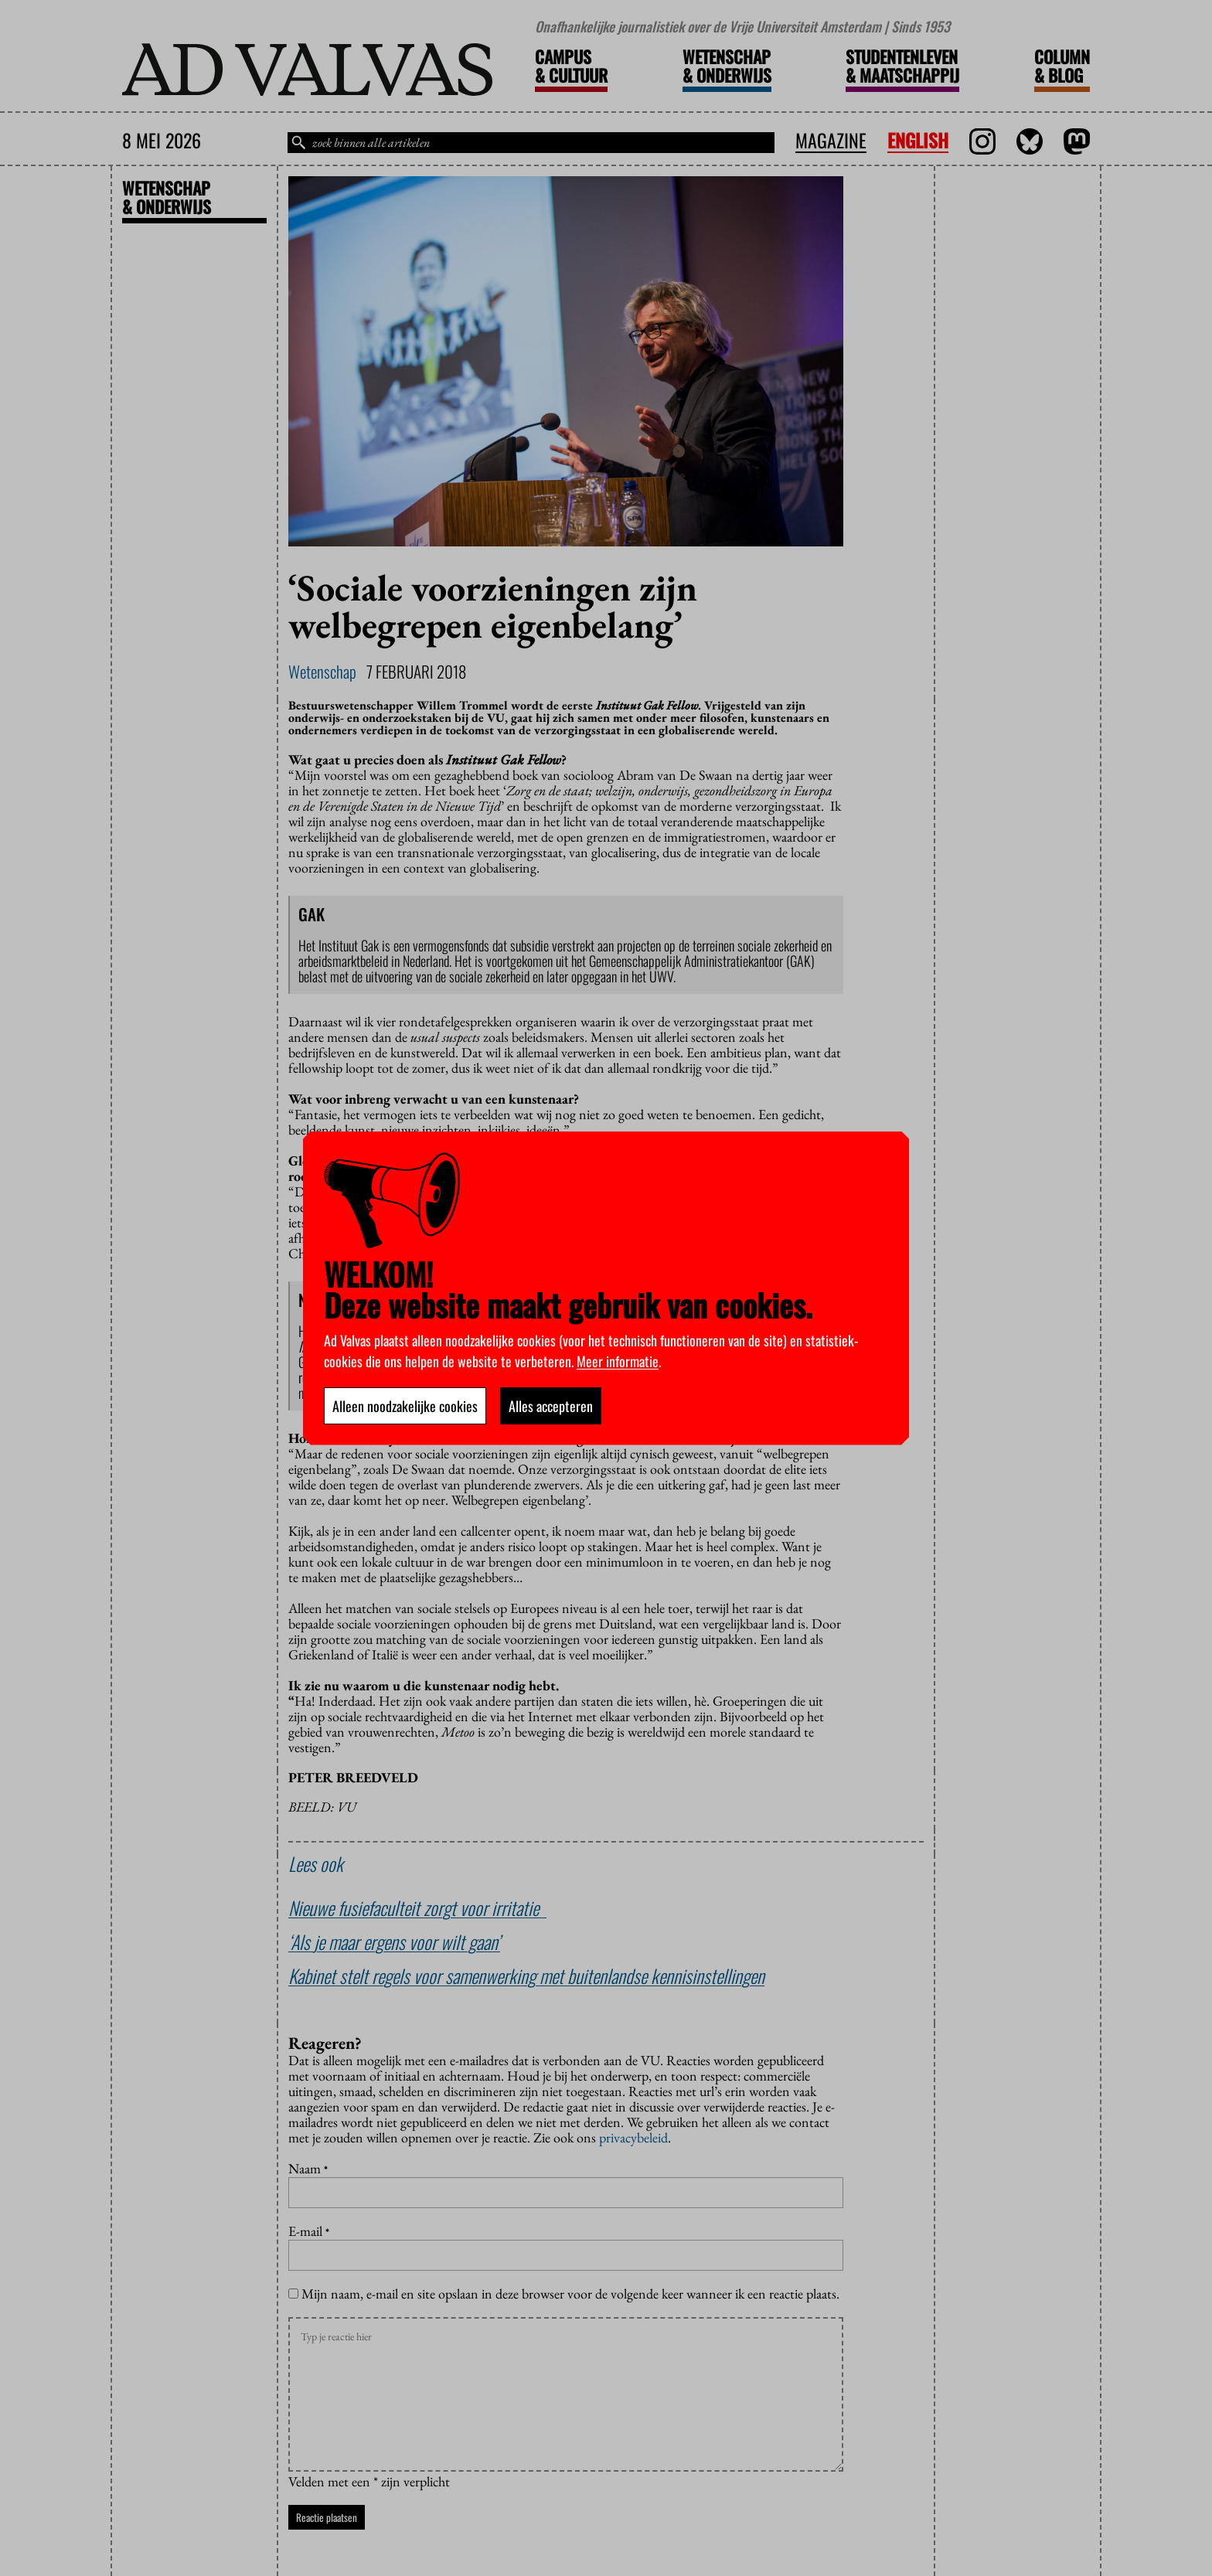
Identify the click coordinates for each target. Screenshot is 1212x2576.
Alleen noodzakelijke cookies (405, 1406)
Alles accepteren (551, 1406)
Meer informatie (618, 1361)
